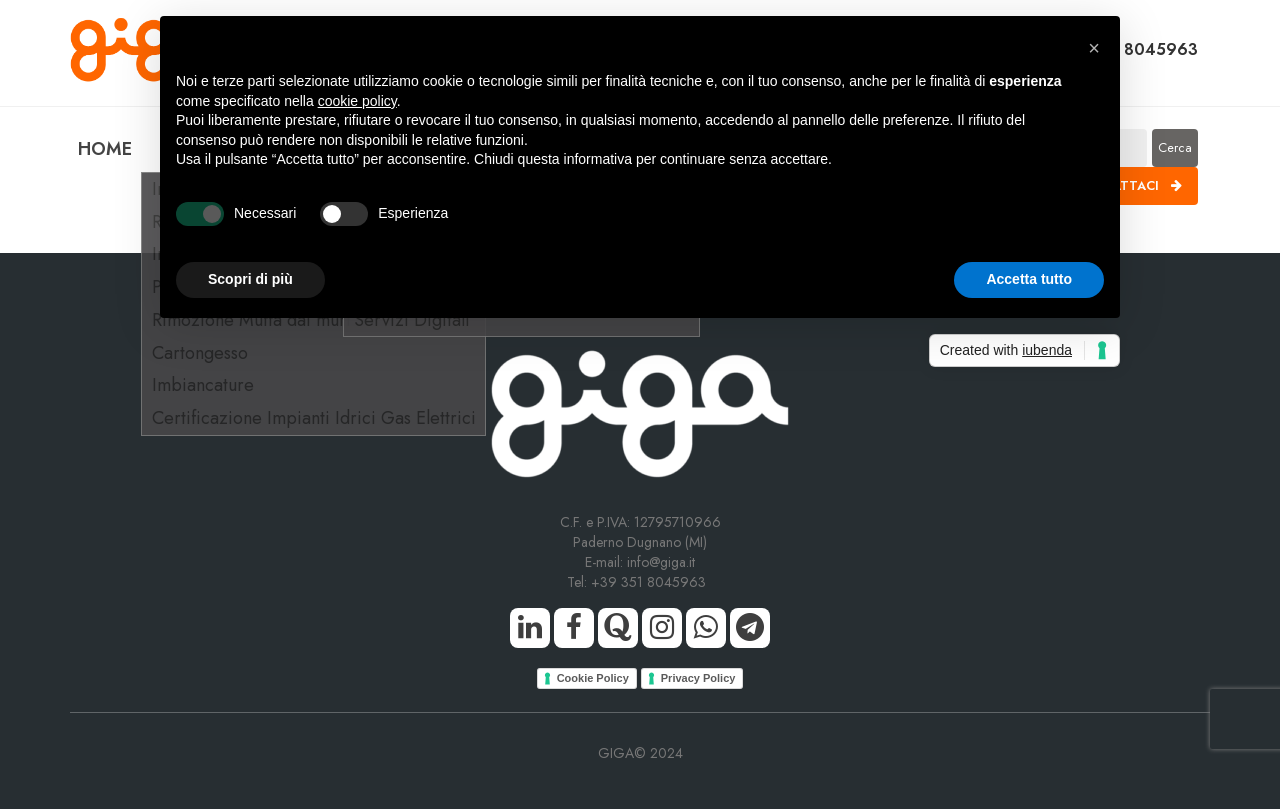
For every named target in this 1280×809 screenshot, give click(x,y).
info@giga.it (661, 562)
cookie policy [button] (357, 101)
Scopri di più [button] (250, 279)
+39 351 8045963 (652, 582)
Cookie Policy (593, 678)
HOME (105, 149)
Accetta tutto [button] (1029, 279)
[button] (1094, 48)
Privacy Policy (698, 678)
